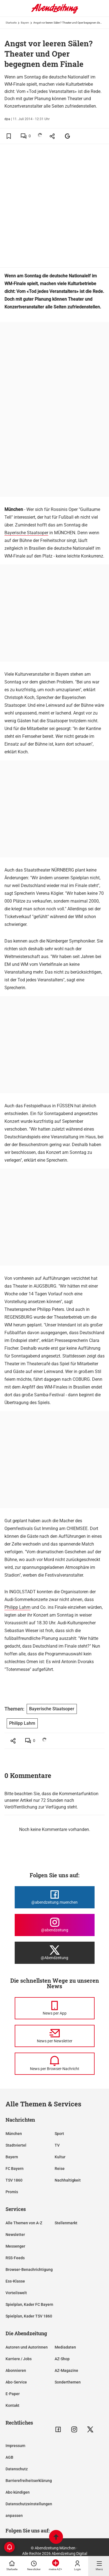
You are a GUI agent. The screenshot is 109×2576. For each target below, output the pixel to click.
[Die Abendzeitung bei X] (55, 1953)
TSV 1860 (14, 2180)
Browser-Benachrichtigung (29, 2269)
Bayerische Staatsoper (26, 532)
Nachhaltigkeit (68, 2180)
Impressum (15, 2445)
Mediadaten (65, 2347)
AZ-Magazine (66, 2370)
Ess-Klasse (15, 2281)
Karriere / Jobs (19, 2359)
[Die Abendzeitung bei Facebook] (55, 1897)
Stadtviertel (16, 2145)
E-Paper (13, 2394)
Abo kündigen (18, 2492)
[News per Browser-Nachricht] (55, 2064)
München (14, 2133)
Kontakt (12, 2405)
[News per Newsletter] (55, 2036)
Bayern (25, 22)
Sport (59, 2133)
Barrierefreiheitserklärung (29, 2480)
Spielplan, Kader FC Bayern (29, 2304)
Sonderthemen (68, 2382)
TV (57, 2145)
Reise (60, 2168)
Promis (12, 2192)
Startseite (11, 22)
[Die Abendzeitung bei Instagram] (55, 1925)
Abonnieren (16, 2370)
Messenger (15, 2246)
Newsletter (15, 2234)
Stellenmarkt (66, 2223)
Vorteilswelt (16, 2293)
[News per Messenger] (55, 2008)
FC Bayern (15, 2168)
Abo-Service (16, 2382)
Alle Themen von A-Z (24, 2223)
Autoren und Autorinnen (27, 2347)
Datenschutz (17, 2469)
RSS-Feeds (15, 2258)
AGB (9, 2457)
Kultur (60, 2157)
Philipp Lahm (17, 1607)
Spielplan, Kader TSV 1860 (29, 2316)
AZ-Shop (62, 2359)
